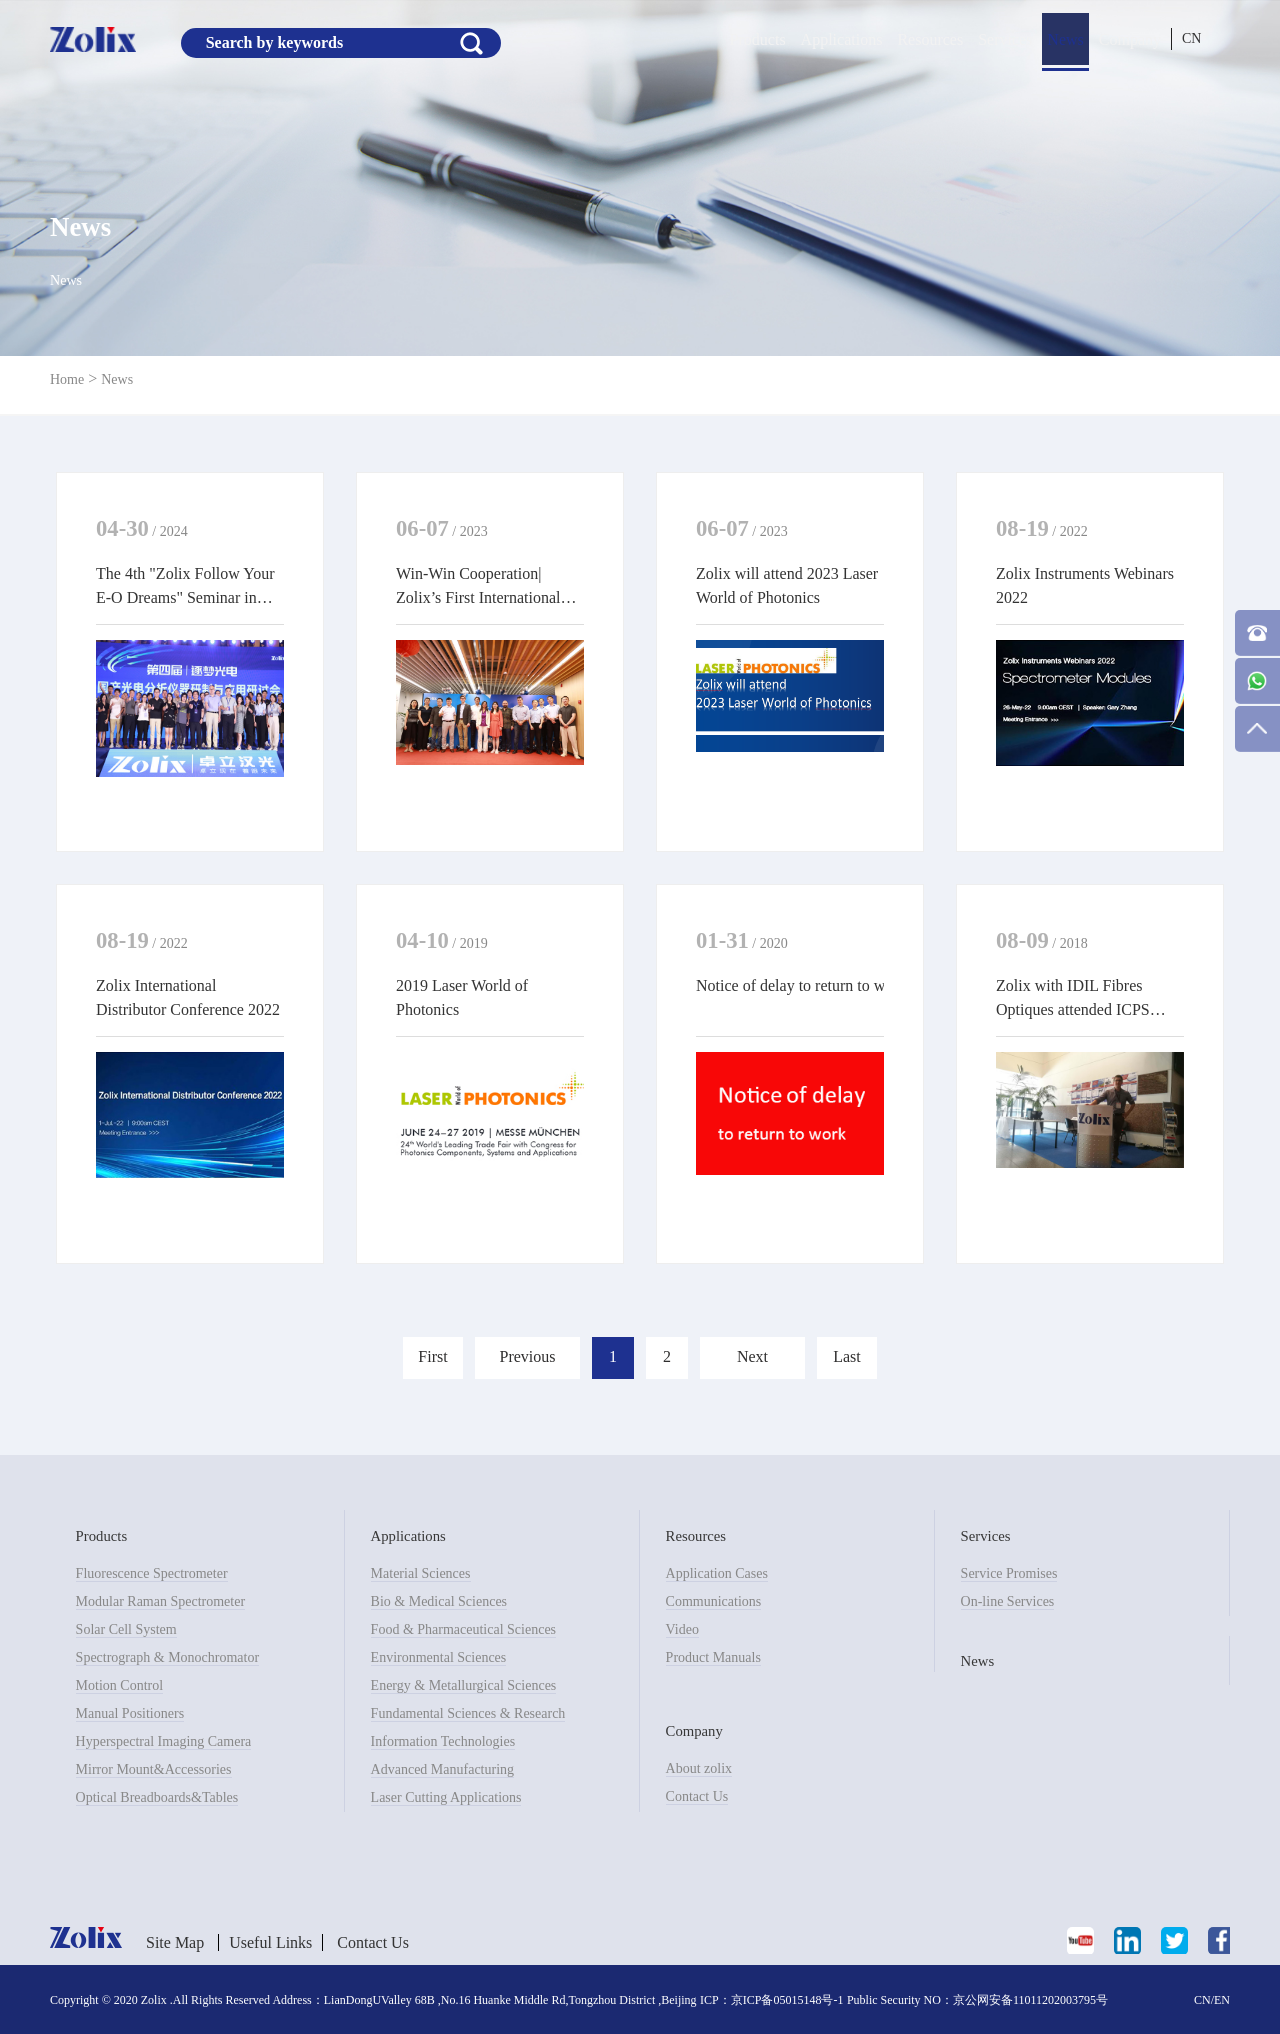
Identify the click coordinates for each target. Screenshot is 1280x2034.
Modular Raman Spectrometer (161, 1601)
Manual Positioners (130, 1713)
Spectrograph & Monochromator (168, 1657)
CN (1191, 38)
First (432, 1356)
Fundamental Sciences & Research (468, 1713)
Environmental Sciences (439, 1657)
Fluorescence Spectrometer (152, 1573)
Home (67, 379)
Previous (528, 1356)
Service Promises (1009, 1573)
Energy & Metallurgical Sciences (464, 1685)
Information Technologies (443, 1741)
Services (1005, 39)
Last (847, 1356)
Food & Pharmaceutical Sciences (463, 1629)
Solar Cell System (126, 1629)
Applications (842, 39)
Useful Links (270, 1942)
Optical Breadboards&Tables (157, 1797)
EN (1222, 2000)
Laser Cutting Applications (446, 1797)
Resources (930, 39)
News (1065, 39)
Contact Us (697, 1796)
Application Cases (717, 1573)
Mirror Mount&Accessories (154, 1769)
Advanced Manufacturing (442, 1769)
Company (1130, 39)
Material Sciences (421, 1573)
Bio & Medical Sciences (439, 1601)
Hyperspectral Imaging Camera (164, 1741)
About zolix (699, 1768)
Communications (714, 1601)
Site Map (175, 1942)
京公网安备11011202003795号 (1030, 2000)
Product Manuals (713, 1657)
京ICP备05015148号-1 (787, 2000)
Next (752, 1356)
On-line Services (1008, 1601)
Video (682, 1629)
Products (758, 39)
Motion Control (120, 1685)
